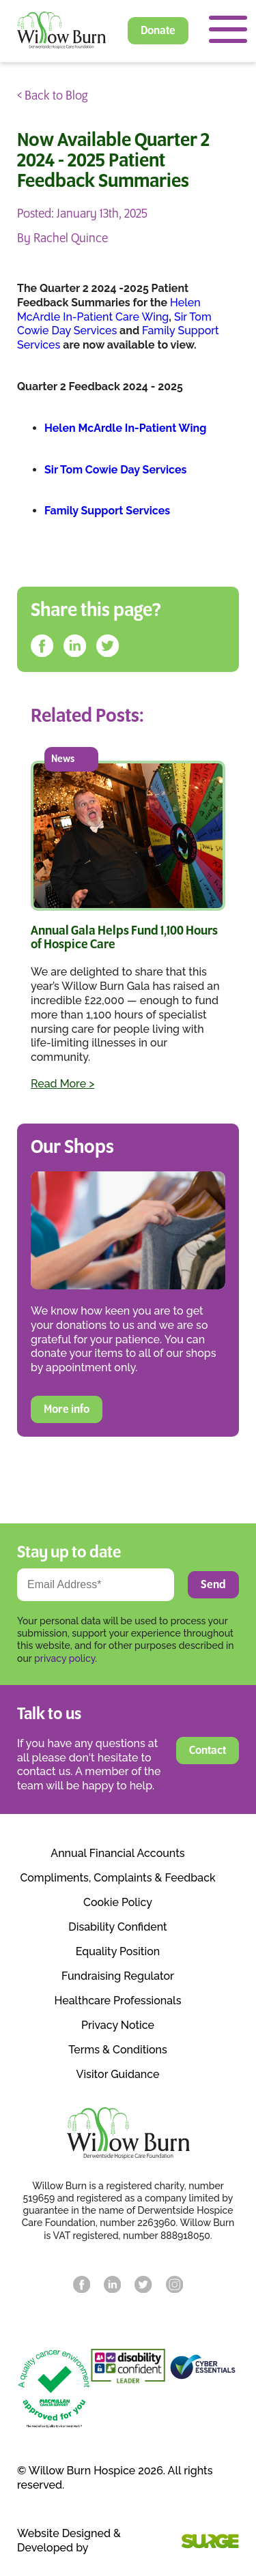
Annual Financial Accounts (117, 1853)
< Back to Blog (52, 96)
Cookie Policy (117, 1902)
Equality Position (118, 1951)
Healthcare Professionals (118, 2000)
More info (66, 1409)
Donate (158, 31)
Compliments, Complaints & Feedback (117, 1878)
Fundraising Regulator (117, 1976)
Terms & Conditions (117, 2050)
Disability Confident (117, 1927)
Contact (207, 1750)
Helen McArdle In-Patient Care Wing (109, 309)
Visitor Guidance (118, 2074)
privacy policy (64, 1658)
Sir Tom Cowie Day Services (114, 324)
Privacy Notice (117, 2025)
